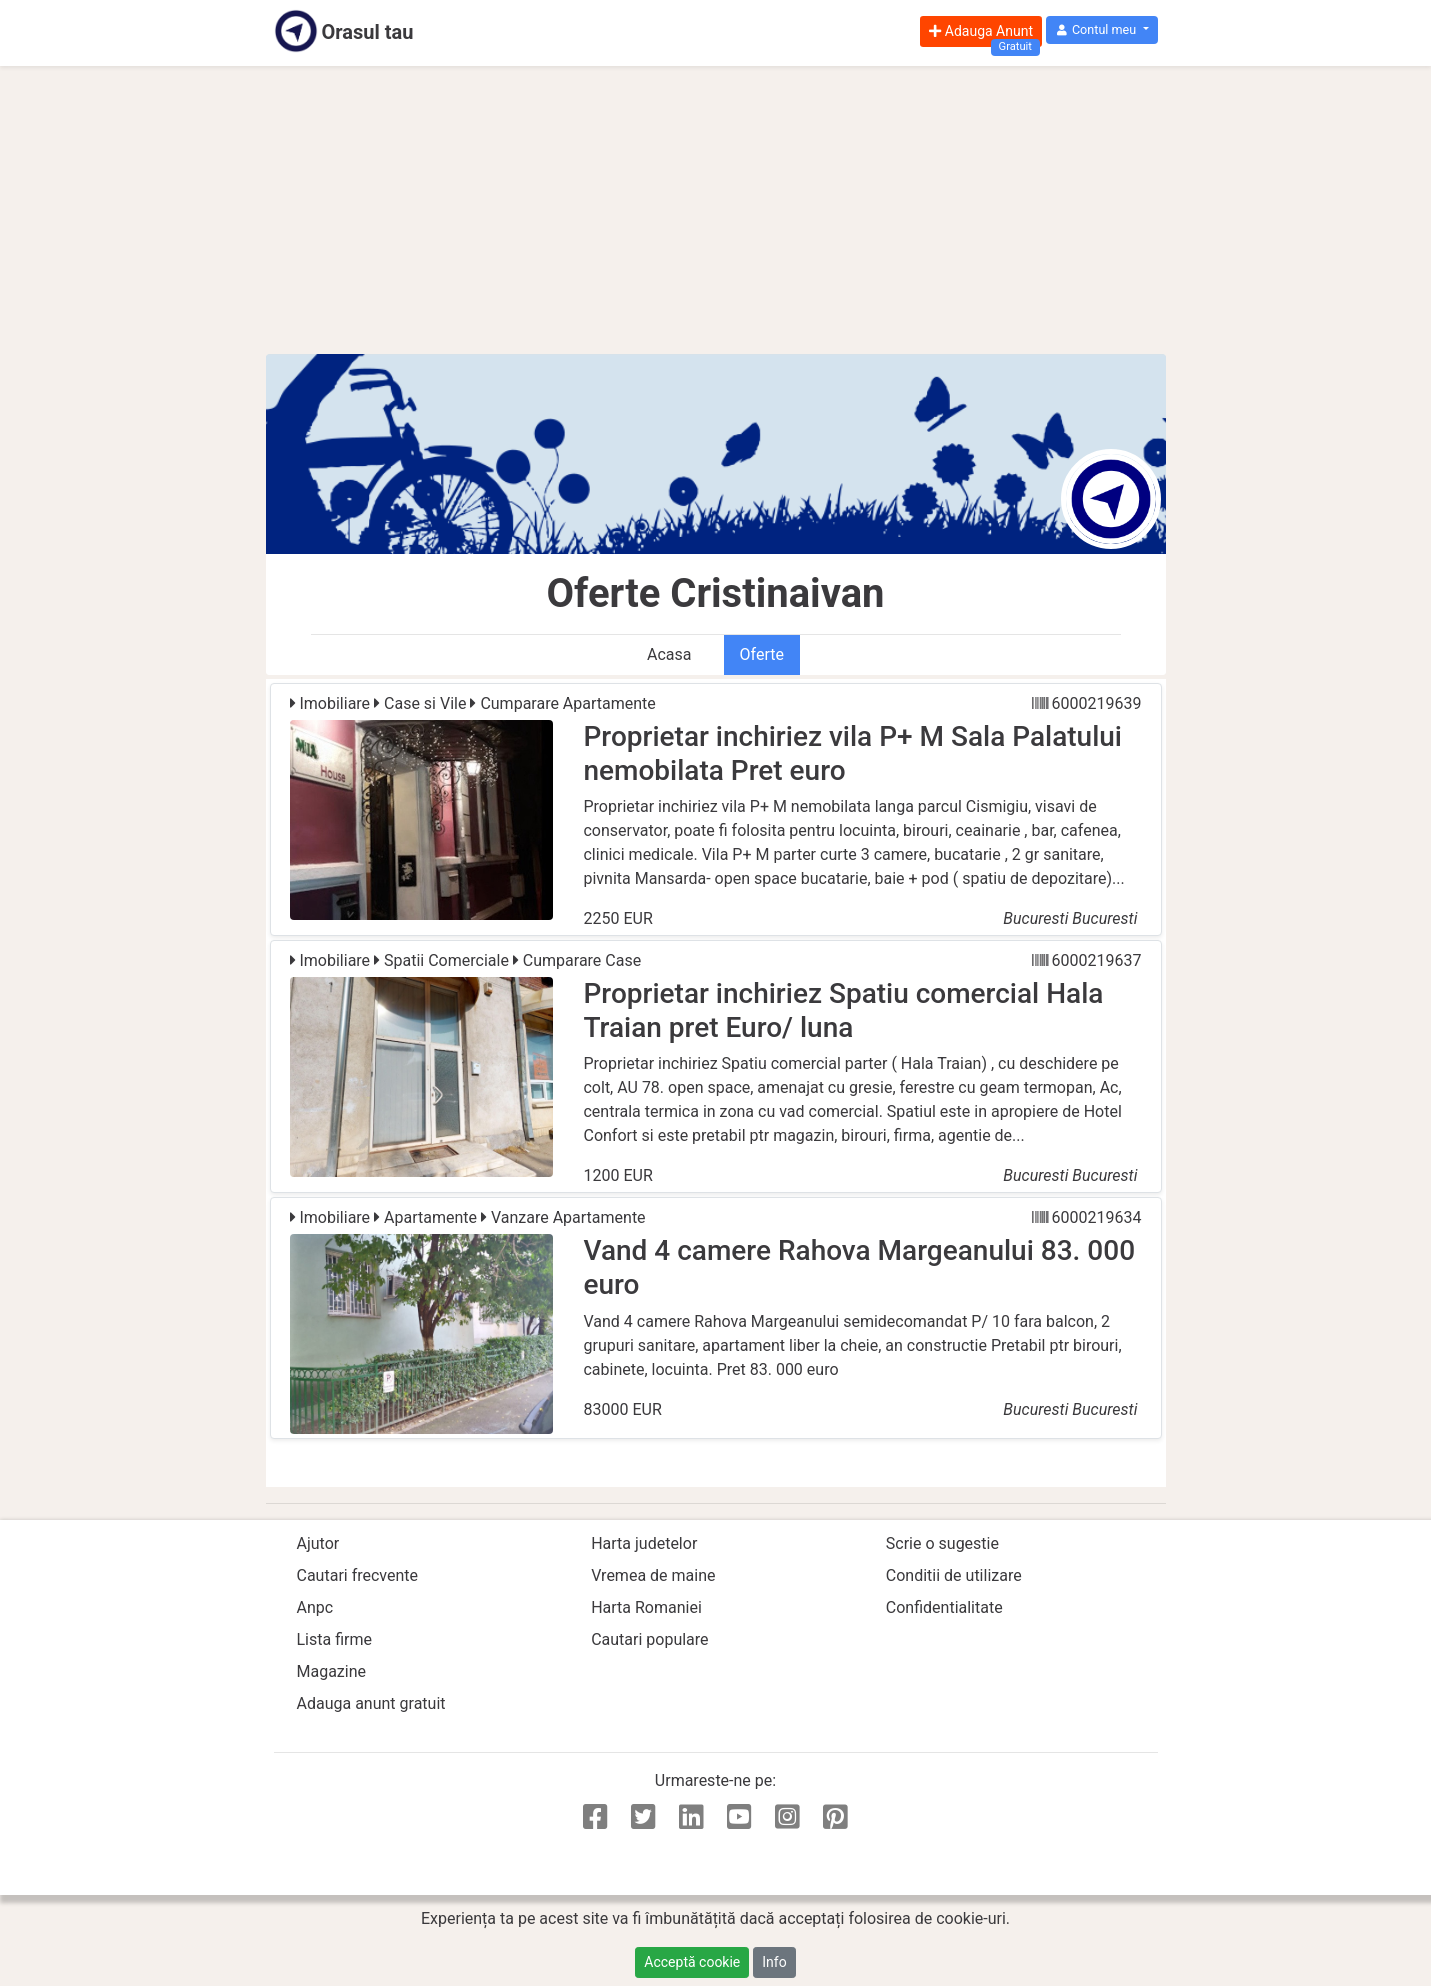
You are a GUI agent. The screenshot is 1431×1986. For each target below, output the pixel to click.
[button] (1101, 30)
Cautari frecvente (358, 1575)
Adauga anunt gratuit (371, 1703)
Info (774, 1962)
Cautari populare (649, 1639)
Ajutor (318, 1543)
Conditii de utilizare (954, 1575)
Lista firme (334, 1639)
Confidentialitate (944, 1607)
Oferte (762, 654)
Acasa (669, 654)
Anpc (315, 1607)
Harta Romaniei (646, 1607)
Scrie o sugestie (942, 1543)
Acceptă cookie (692, 1962)
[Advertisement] (716, 210)
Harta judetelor (644, 1543)
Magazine (332, 1671)
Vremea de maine (653, 1575)
